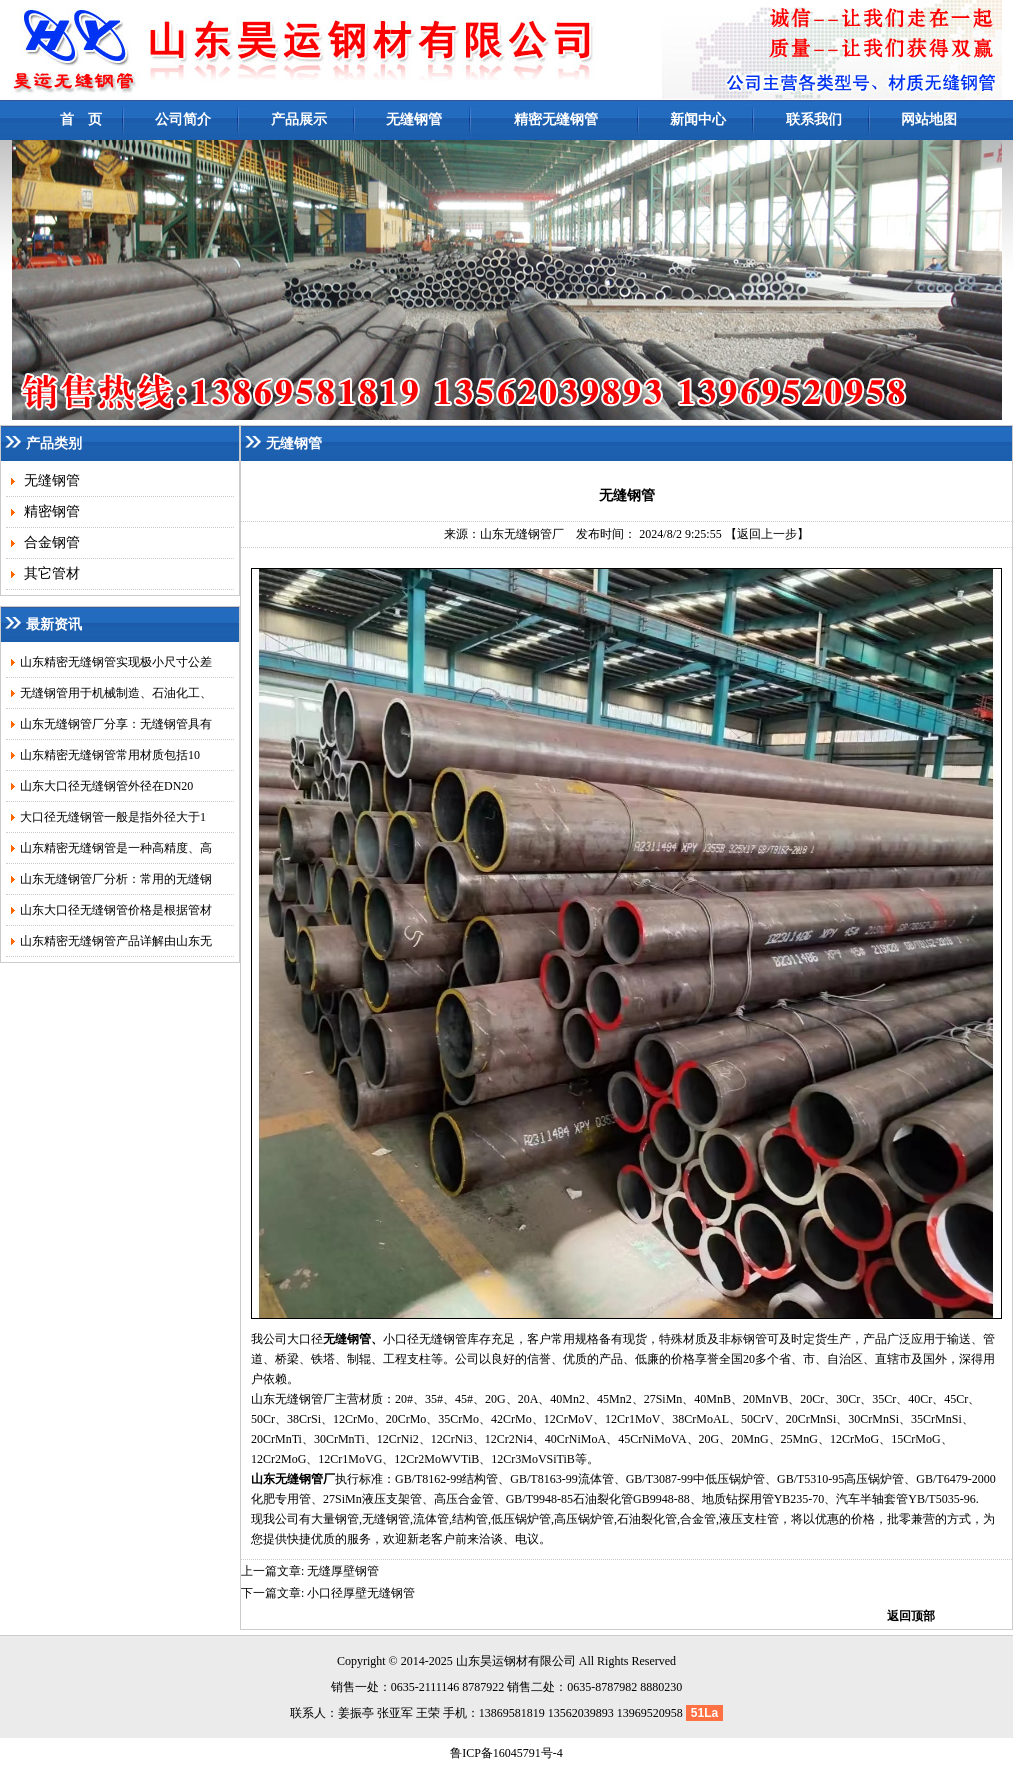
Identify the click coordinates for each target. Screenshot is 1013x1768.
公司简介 (183, 119)
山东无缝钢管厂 (522, 534)
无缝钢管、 (353, 1339)
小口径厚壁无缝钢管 (361, 1593)
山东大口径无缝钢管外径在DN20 (106, 786)
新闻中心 (698, 119)
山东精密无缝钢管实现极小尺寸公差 (116, 662)
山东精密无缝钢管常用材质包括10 (110, 755)
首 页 (81, 119)
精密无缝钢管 (556, 119)
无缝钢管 (414, 119)
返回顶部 (911, 1616)
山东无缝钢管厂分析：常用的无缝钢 (116, 879)
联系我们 (814, 119)
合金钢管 (50, 542)
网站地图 (929, 119)
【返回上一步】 (767, 534)
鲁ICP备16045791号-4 (506, 1753)
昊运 (492, 1661)
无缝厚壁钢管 (343, 1571)
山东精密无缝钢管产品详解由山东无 (116, 941)
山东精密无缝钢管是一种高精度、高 (116, 848)
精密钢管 (50, 511)
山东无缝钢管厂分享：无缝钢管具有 (116, 724)
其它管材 (50, 573)
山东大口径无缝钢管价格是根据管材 (116, 910)
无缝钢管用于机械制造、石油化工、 (116, 693)
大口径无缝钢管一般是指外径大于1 (113, 817)
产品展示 (299, 119)
